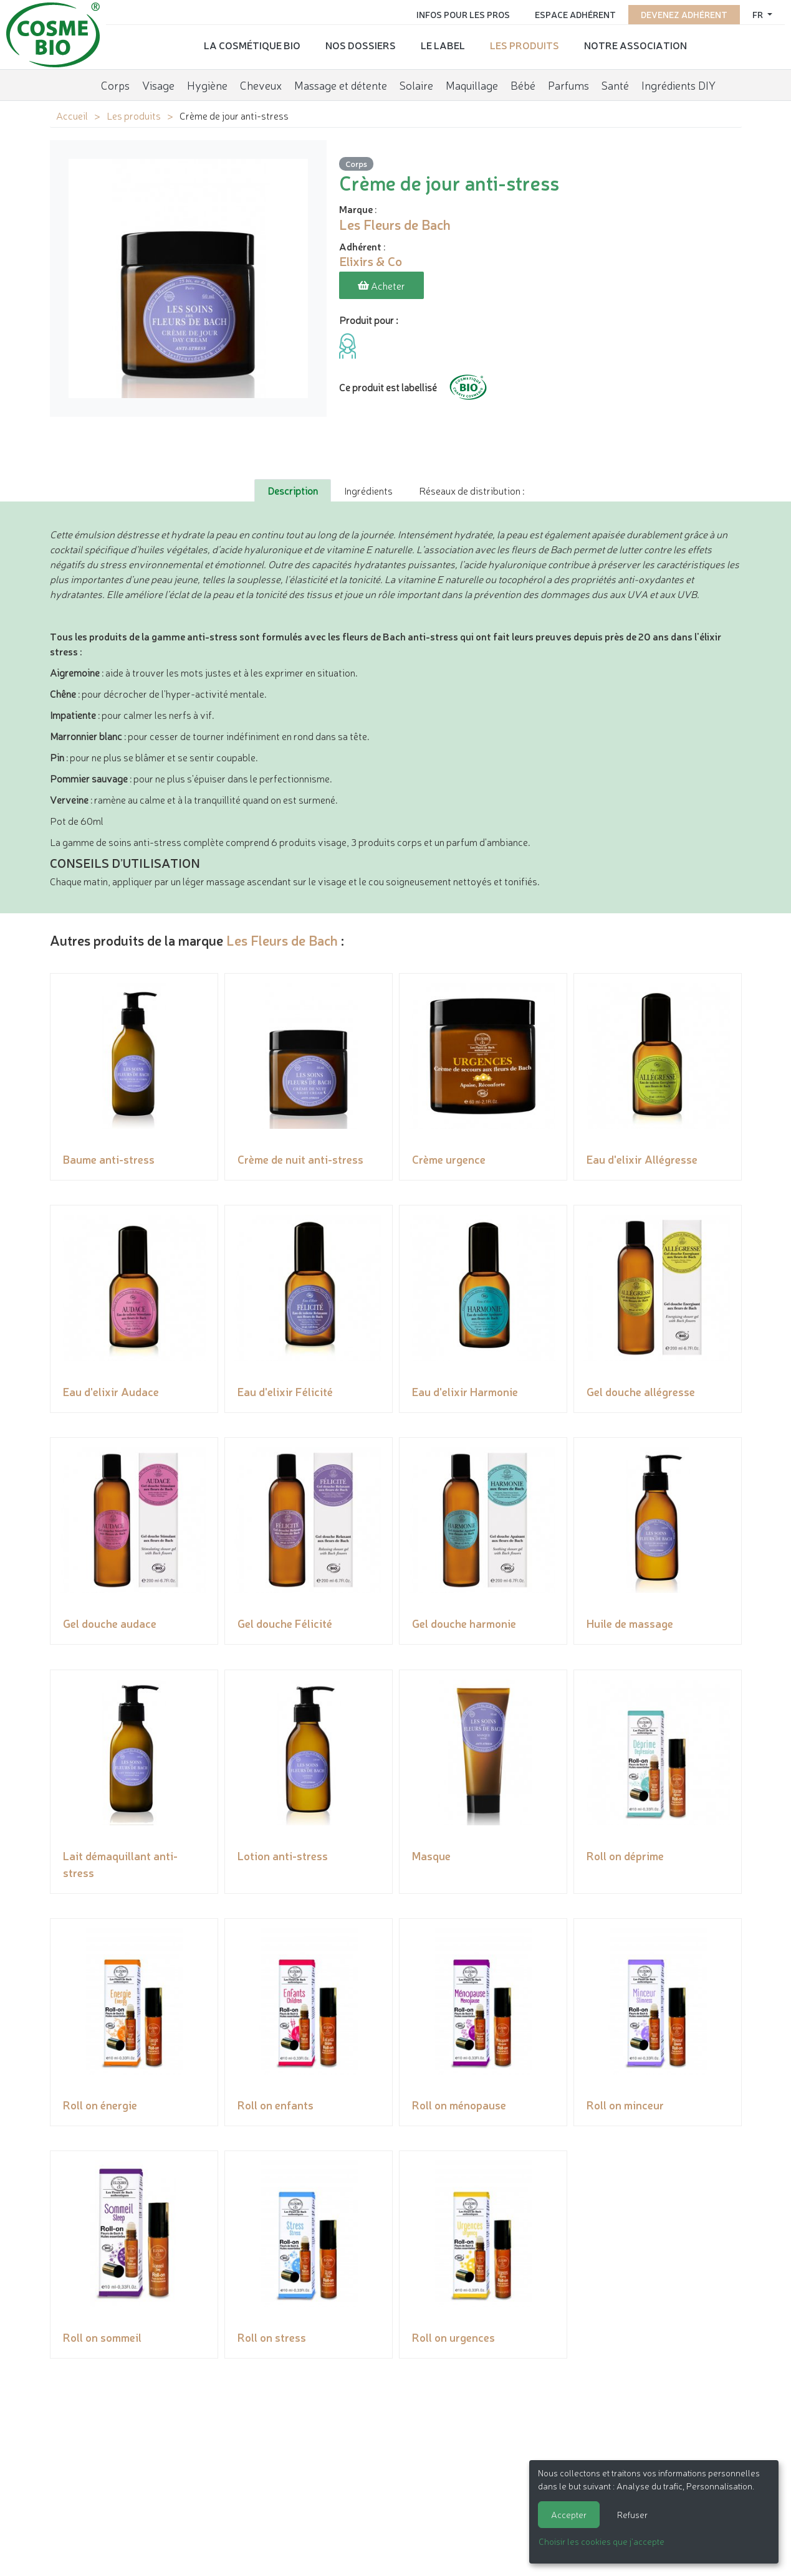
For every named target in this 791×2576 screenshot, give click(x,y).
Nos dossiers (360, 44)
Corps (115, 84)
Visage (158, 84)
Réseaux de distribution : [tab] (471, 490)
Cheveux (261, 84)
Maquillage (472, 84)
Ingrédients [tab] (368, 490)
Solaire (416, 84)
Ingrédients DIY (678, 84)
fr (758, 13)
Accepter (569, 2514)
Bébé (523, 84)
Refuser (632, 2514)
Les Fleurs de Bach (282, 940)
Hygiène (207, 84)
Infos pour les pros (463, 13)
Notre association (635, 44)
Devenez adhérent (684, 13)
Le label (443, 44)
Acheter (381, 285)
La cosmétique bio (252, 44)
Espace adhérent (575, 13)
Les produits (524, 44)
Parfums (568, 84)
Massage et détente (340, 84)
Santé (615, 84)
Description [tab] (292, 490)
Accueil (72, 115)
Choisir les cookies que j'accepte (601, 2541)
